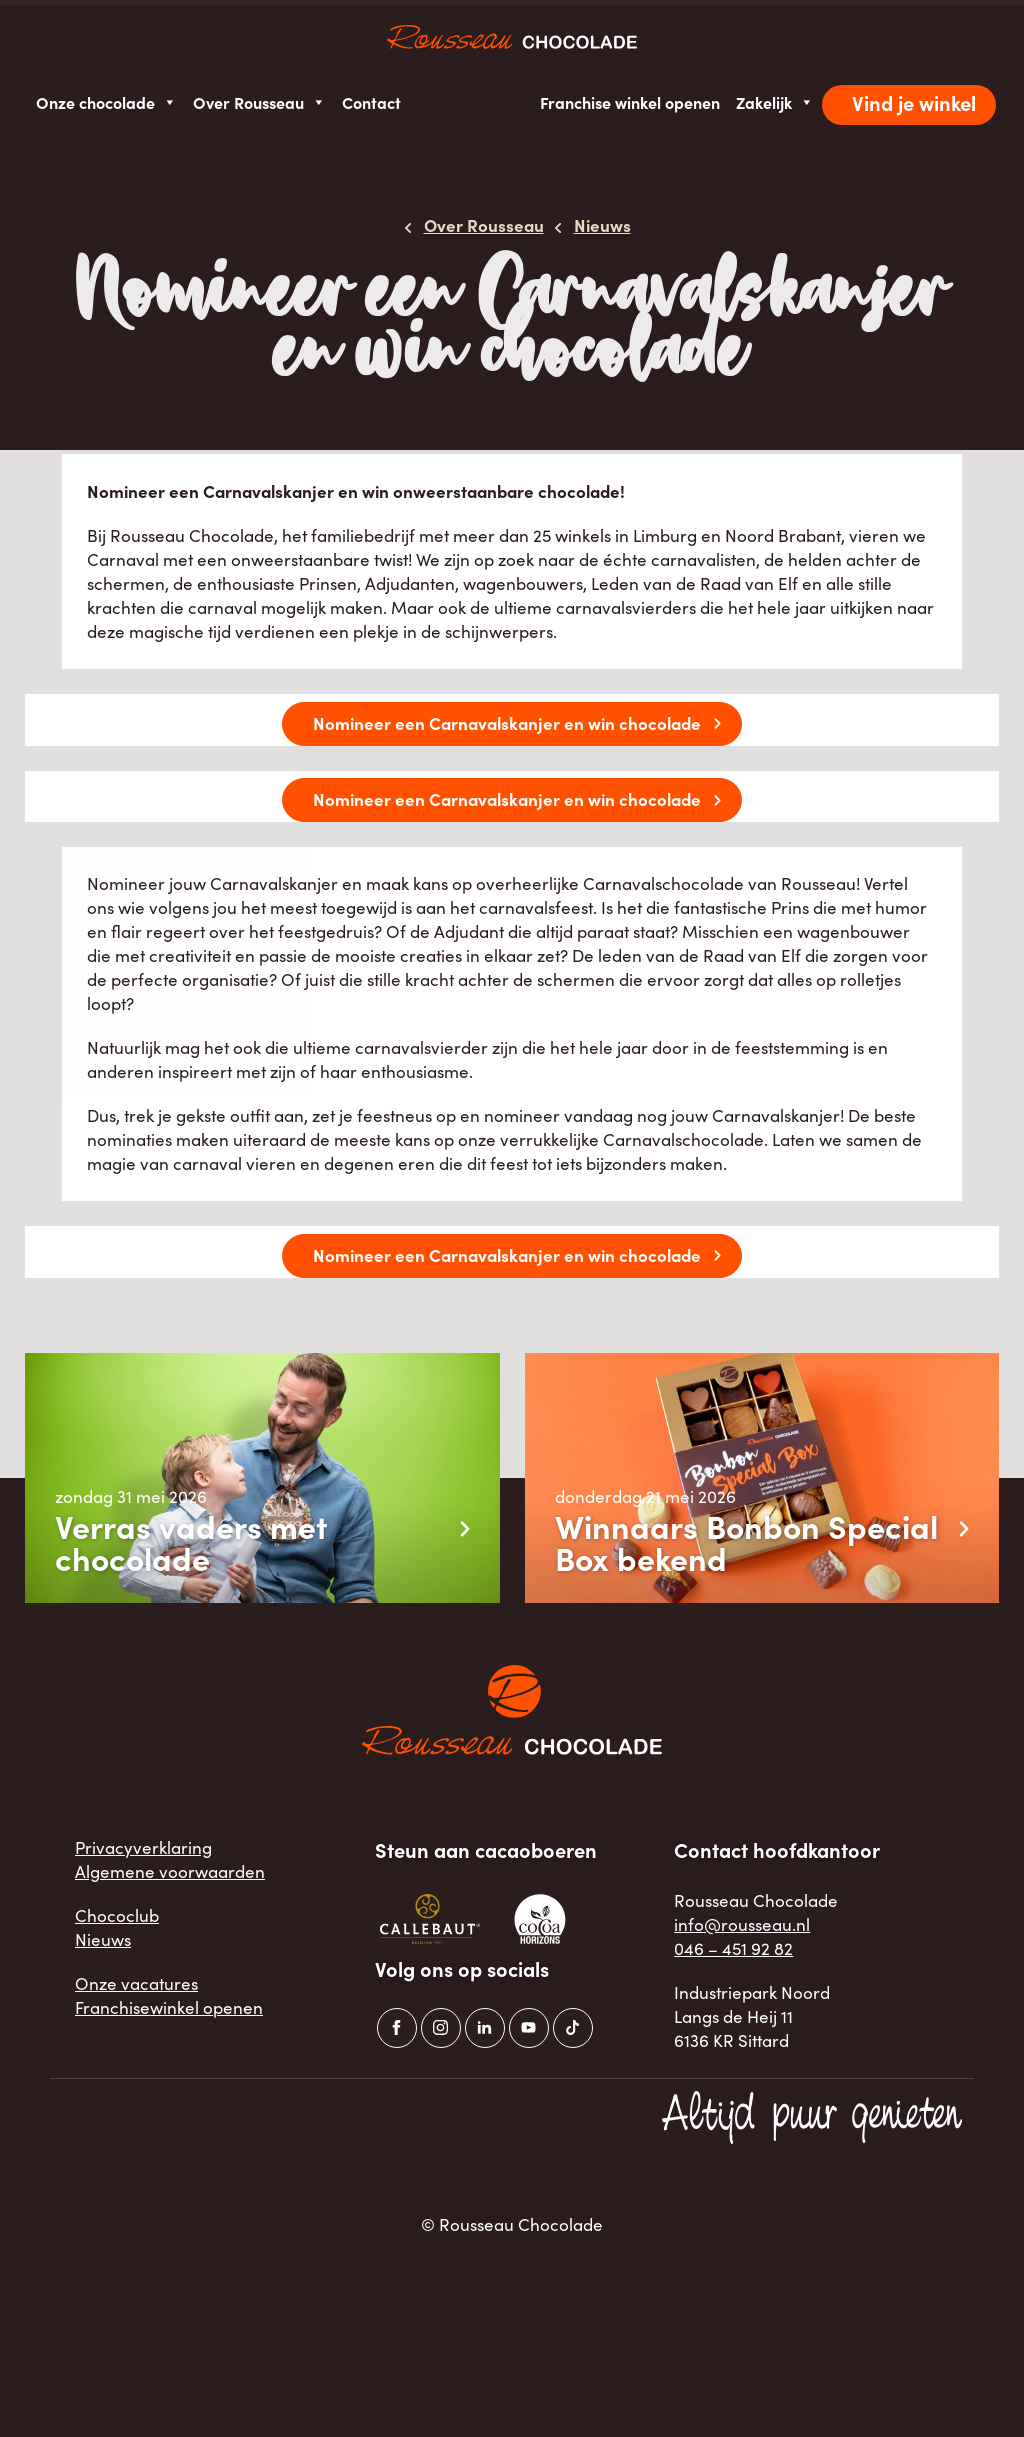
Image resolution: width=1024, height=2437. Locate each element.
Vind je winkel (914, 102)
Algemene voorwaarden (170, 1871)
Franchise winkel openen (630, 102)
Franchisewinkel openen (169, 2007)
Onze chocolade (106, 102)
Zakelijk (775, 102)
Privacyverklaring (143, 1847)
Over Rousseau (259, 102)
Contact (371, 102)
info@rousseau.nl (742, 1924)
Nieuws (103, 1939)
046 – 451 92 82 (733, 1948)
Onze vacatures (136, 1983)
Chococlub (117, 1915)
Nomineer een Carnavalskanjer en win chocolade (507, 722)
